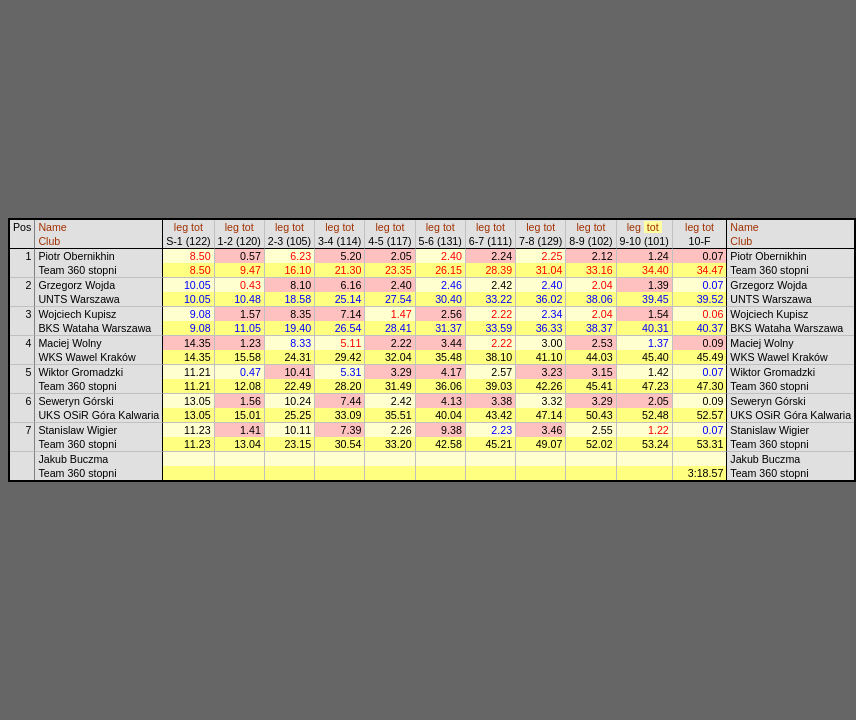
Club (49, 241)
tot (197, 227)
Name (52, 227)
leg (181, 227)
